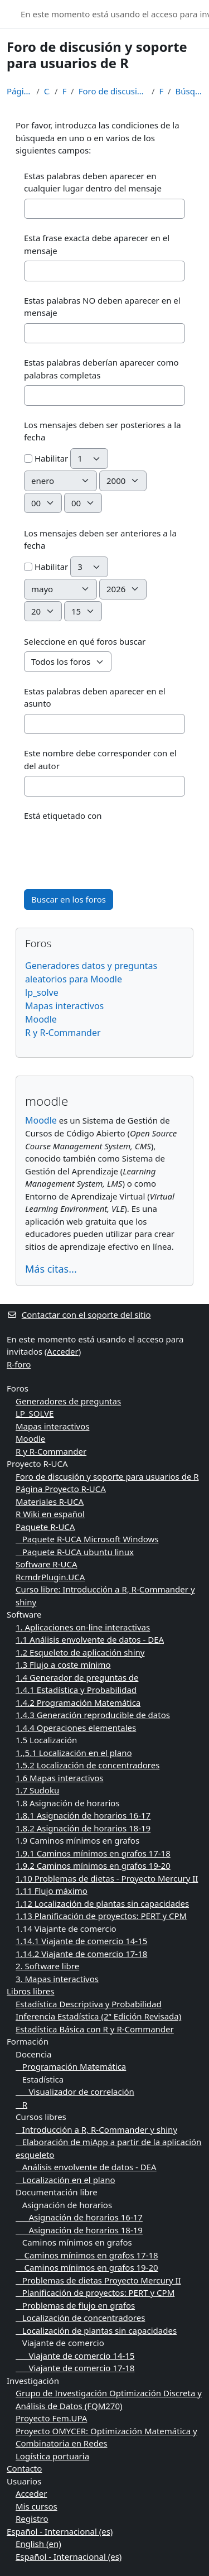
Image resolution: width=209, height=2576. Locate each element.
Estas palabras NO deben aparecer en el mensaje (102, 307)
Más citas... (51, 1268)
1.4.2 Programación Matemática (78, 1702)
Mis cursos (36, 2506)
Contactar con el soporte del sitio (79, 1314)
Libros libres (31, 1991)
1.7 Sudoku (37, 1790)
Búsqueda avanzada (189, 91)
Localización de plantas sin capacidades (96, 2330)
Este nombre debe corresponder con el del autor (100, 759)
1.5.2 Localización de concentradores (87, 1765)
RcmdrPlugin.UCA (50, 1576)
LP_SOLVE (35, 1413)
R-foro (19, 1364)
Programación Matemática (71, 2066)
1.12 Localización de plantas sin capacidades (102, 1903)
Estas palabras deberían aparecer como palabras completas (101, 369)
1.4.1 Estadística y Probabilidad (76, 1689)
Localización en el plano (65, 2179)
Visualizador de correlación (75, 2091)
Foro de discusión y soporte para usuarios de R (113, 91)
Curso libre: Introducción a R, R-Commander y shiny (105, 1596)
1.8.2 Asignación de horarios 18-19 (83, 1828)
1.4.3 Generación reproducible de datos (93, 1714)
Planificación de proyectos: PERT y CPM (95, 2292)
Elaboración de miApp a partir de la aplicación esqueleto (108, 2148)
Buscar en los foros (68, 899)
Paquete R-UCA (45, 1526)
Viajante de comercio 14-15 (75, 2355)
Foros (64, 91)
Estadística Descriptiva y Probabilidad (89, 2003)
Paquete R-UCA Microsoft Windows (87, 1538)
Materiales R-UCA (50, 1501)
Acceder (62, 1351)
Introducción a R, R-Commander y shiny (96, 2129)
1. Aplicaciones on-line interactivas (83, 1627)
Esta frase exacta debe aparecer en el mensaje (96, 244)
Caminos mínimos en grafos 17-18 (87, 2255)
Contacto (24, 2468)
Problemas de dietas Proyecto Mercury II (98, 2280)
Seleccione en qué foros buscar (84, 641)
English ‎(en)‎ (38, 2543)
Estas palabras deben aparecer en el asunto (95, 697)
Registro (32, 2518)
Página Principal (19, 91)
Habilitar (46, 458)
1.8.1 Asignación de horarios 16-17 (83, 1815)
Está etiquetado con (63, 815)
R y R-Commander (63, 1032)
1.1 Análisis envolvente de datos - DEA (90, 1639)
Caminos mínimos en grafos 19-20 (87, 2267)
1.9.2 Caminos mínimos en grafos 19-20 (93, 1865)
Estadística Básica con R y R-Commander (95, 2029)
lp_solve (42, 992)
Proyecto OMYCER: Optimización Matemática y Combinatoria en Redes (106, 2437)
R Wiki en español (50, 1513)
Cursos (47, 91)
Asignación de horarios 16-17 (79, 2217)
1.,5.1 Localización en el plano (74, 1752)
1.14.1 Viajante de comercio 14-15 (81, 1940)
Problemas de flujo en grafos (75, 2305)
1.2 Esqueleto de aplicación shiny (80, 1652)
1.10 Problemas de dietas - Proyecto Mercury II (107, 1878)
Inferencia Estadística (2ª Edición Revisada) (98, 2016)
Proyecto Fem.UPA (51, 2418)
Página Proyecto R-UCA (61, 1488)
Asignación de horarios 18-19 (79, 2230)
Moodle (41, 1019)
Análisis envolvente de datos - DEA (86, 2166)
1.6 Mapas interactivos (60, 1777)
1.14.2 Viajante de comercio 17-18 (81, 1953)
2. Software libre (47, 1965)
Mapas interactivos (64, 1006)
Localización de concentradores (80, 2317)
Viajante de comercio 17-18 (75, 2367)
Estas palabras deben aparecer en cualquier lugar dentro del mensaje (93, 182)
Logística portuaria (52, 2456)
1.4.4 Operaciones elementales (76, 1727)
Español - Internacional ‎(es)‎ (60, 2531)
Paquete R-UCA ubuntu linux (75, 1551)
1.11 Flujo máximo (52, 1890)
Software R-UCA (46, 1564)
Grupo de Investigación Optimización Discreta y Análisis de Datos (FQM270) (109, 2399)
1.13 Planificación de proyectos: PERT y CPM (101, 1915)
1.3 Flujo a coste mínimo (63, 1664)
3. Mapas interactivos (57, 1978)
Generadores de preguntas (68, 1401)
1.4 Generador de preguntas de (77, 1677)
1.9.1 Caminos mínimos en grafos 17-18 (93, 1853)
